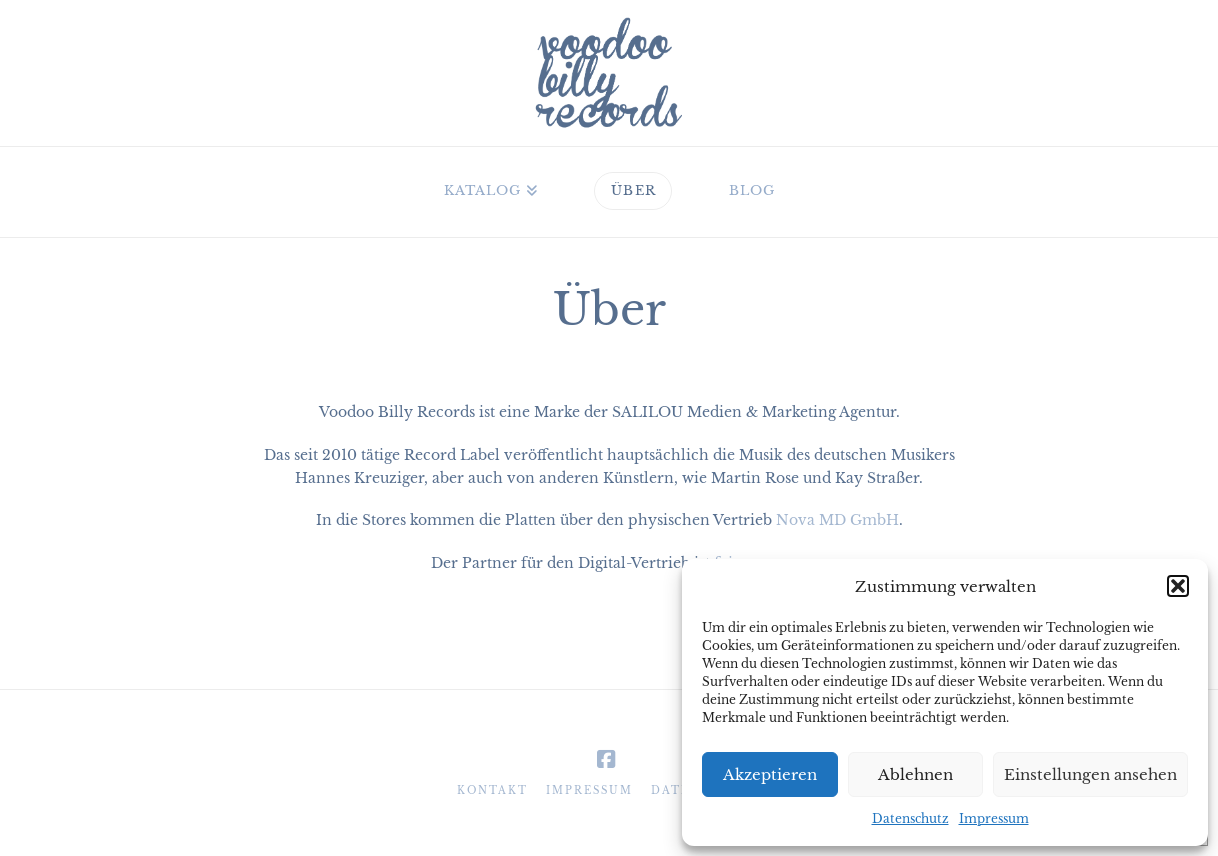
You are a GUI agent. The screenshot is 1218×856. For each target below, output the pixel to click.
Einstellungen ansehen (1090, 774)
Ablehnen (915, 774)
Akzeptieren (770, 774)
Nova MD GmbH (837, 520)
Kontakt (492, 790)
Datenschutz (910, 818)
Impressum (994, 818)
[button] (1178, 586)
